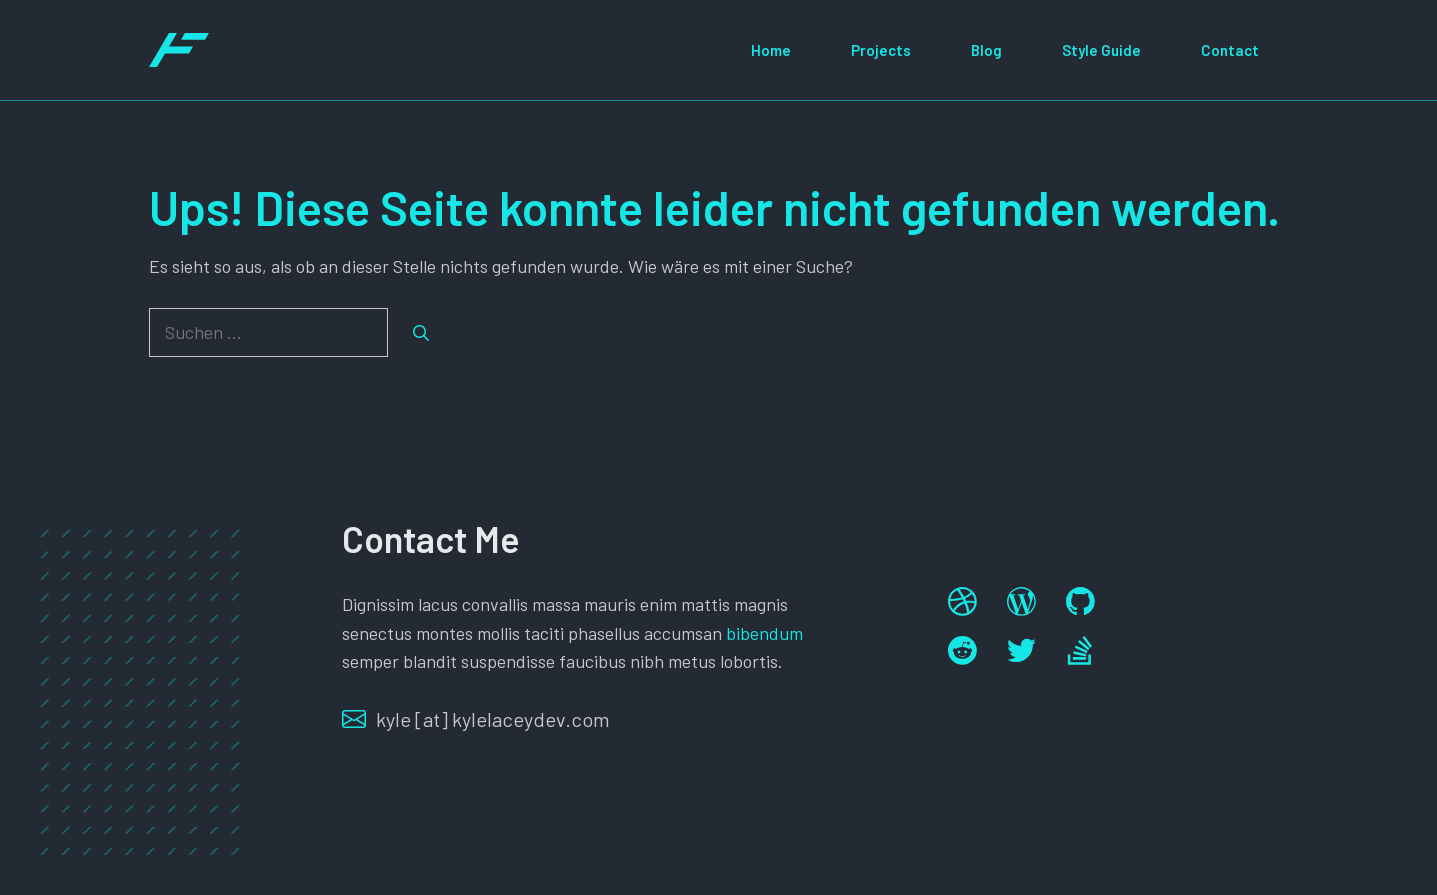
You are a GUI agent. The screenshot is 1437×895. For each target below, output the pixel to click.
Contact (1230, 50)
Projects (881, 50)
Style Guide (1101, 50)
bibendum (764, 633)
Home (771, 50)
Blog (986, 50)
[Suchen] (421, 333)
